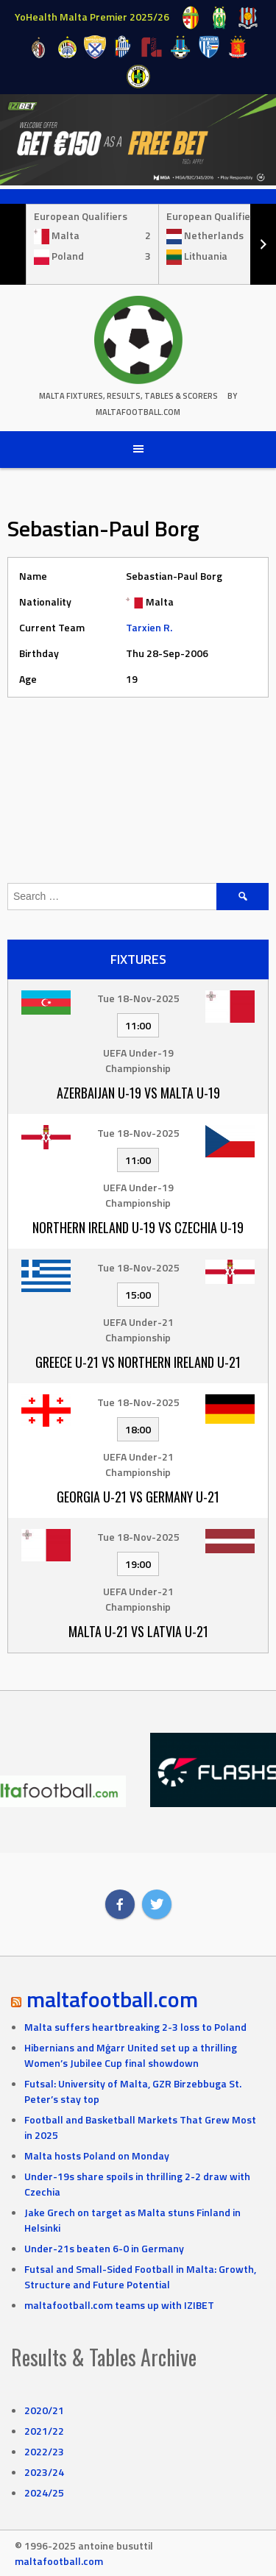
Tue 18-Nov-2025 (138, 998)
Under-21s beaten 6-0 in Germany (104, 2248)
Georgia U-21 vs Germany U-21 (138, 1496)
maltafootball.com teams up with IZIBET (119, 2305)
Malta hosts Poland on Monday (96, 2155)
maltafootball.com (112, 1999)
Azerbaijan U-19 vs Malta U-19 (138, 1092)
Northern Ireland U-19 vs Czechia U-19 (138, 1227)
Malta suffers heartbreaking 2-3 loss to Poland (135, 2026)
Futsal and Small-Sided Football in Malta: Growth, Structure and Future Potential (140, 2276)
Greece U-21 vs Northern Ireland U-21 (138, 1362)
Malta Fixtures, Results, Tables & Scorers (128, 396)
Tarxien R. (149, 627)
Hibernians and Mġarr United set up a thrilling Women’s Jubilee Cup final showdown (130, 2055)
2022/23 (44, 2451)
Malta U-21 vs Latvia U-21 (138, 1631)
